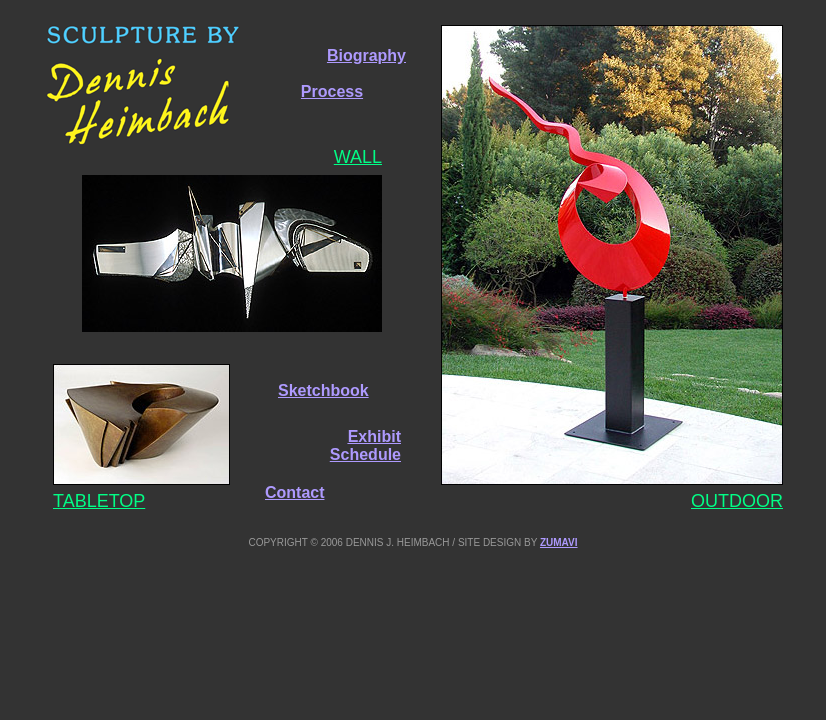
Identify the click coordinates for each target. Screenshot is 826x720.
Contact (295, 492)
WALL (358, 157)
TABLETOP (99, 501)
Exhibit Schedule (365, 445)
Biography (366, 55)
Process (332, 91)
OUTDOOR (737, 501)
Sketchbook (323, 390)
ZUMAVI (559, 542)
